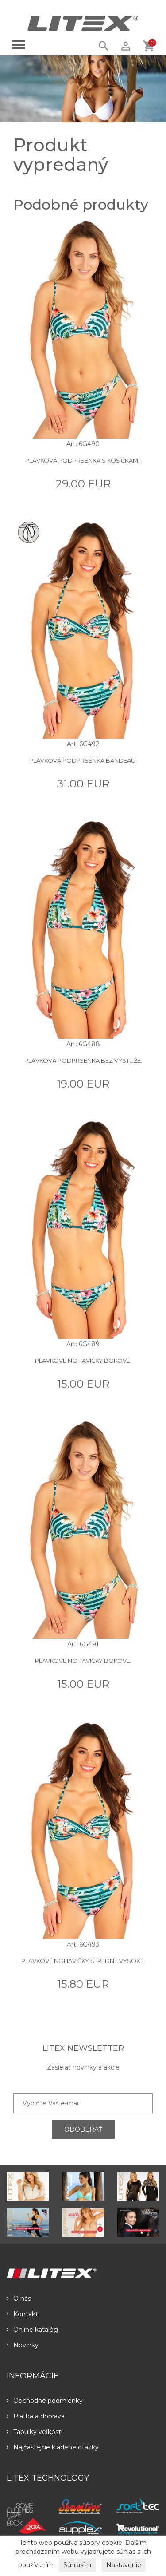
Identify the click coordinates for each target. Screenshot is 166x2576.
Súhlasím (77, 2565)
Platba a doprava (36, 2416)
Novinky (23, 2345)
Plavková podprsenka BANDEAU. (83, 760)
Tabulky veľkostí (34, 2432)
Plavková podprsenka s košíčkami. (83, 460)
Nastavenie (123, 2565)
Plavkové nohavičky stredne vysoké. (83, 1960)
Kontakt (22, 2314)
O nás (19, 2299)
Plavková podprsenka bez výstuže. (83, 1060)
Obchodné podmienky (45, 2401)
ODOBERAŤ (83, 2129)
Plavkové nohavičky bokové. (83, 1360)
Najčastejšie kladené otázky (53, 2447)
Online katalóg (32, 2330)
